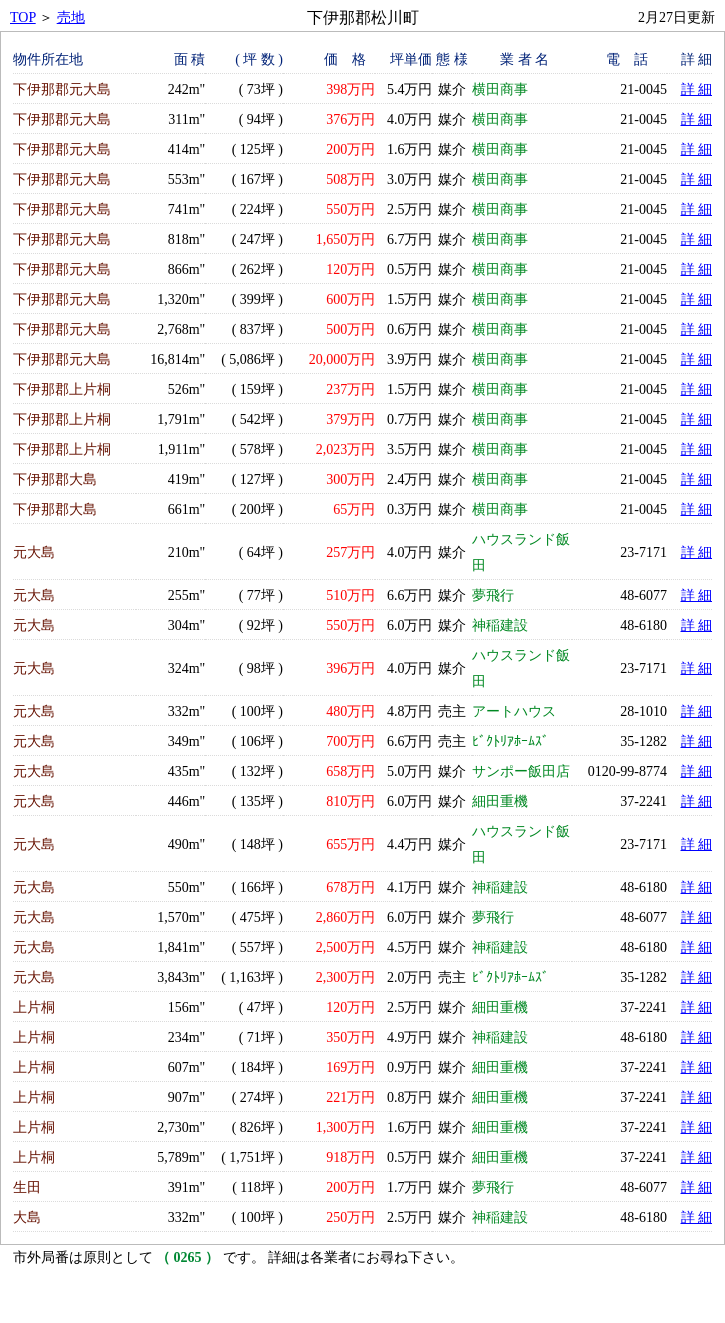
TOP (23, 17)
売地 (71, 17)
